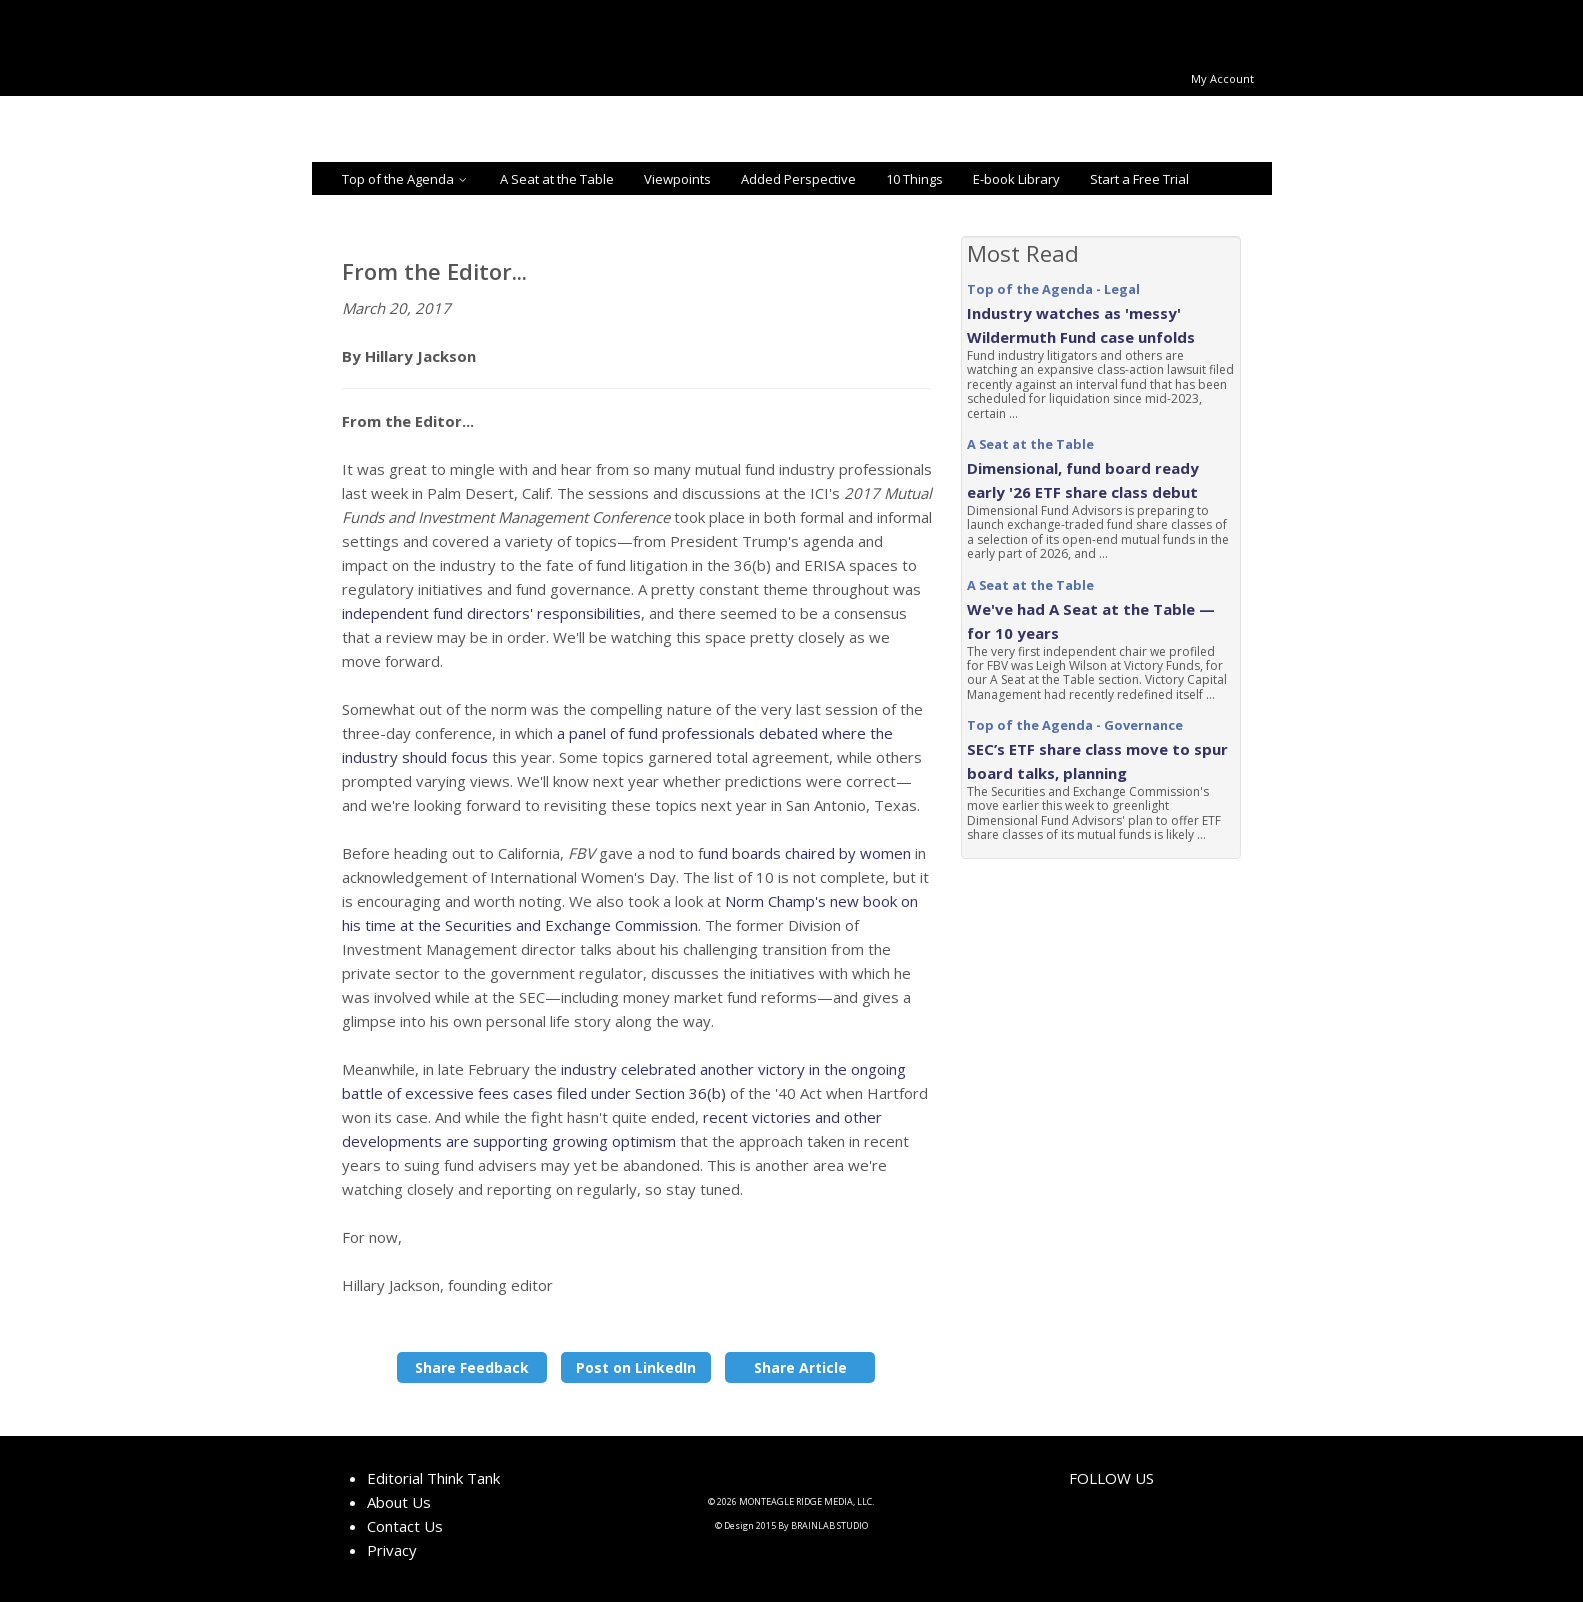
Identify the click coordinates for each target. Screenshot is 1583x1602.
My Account (1222, 78)
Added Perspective (798, 179)
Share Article (800, 1367)
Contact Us (405, 1526)
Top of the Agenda (406, 179)
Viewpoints (677, 179)
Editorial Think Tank (433, 1478)
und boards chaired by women (807, 853)
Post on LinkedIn (636, 1367)
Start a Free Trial (1139, 179)
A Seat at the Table (557, 179)
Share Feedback (472, 1367)
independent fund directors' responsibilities (491, 613)
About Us (399, 1502)
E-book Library (1016, 179)
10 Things (914, 179)
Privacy (392, 1550)
